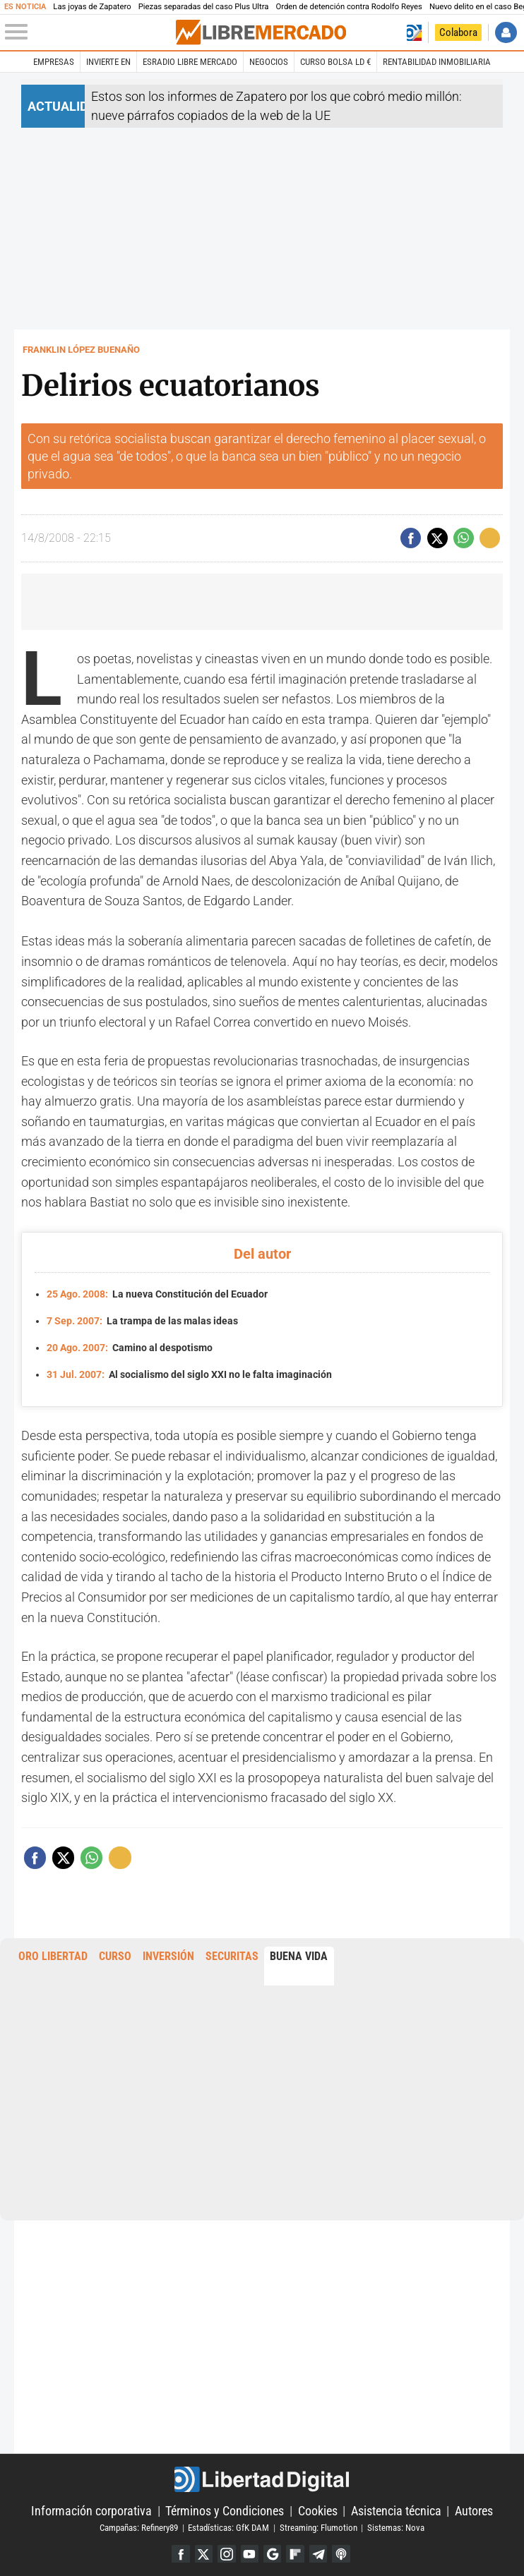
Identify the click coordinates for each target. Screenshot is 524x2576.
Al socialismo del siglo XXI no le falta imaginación (189, 1372)
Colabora (458, 32)
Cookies (318, 2508)
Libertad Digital (262, 2477)
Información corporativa (91, 2508)
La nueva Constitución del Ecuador (157, 1294)
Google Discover (272, 2552)
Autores (474, 2508)
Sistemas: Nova (395, 2525)
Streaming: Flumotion (318, 2525)
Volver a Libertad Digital (414, 32)
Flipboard (296, 2552)
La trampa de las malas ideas (142, 1320)
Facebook (177, 2552)
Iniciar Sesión (505, 32)
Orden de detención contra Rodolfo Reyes (348, 6)
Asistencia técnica (396, 2508)
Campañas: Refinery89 (139, 2525)
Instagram (224, 2552)
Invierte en (108, 61)
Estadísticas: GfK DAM (228, 2525)
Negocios (268, 61)
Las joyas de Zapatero (92, 6)
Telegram (321, 2552)
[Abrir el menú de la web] (89, 32)
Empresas (53, 61)
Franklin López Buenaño (81, 349)
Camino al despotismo (130, 1346)
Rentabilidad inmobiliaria (437, 61)
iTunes (344, 2552)
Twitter (201, 2552)
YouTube (248, 2552)
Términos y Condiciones (224, 2508)
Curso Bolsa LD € (335, 61)
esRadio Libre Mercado (190, 61)
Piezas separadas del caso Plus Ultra (203, 6)
